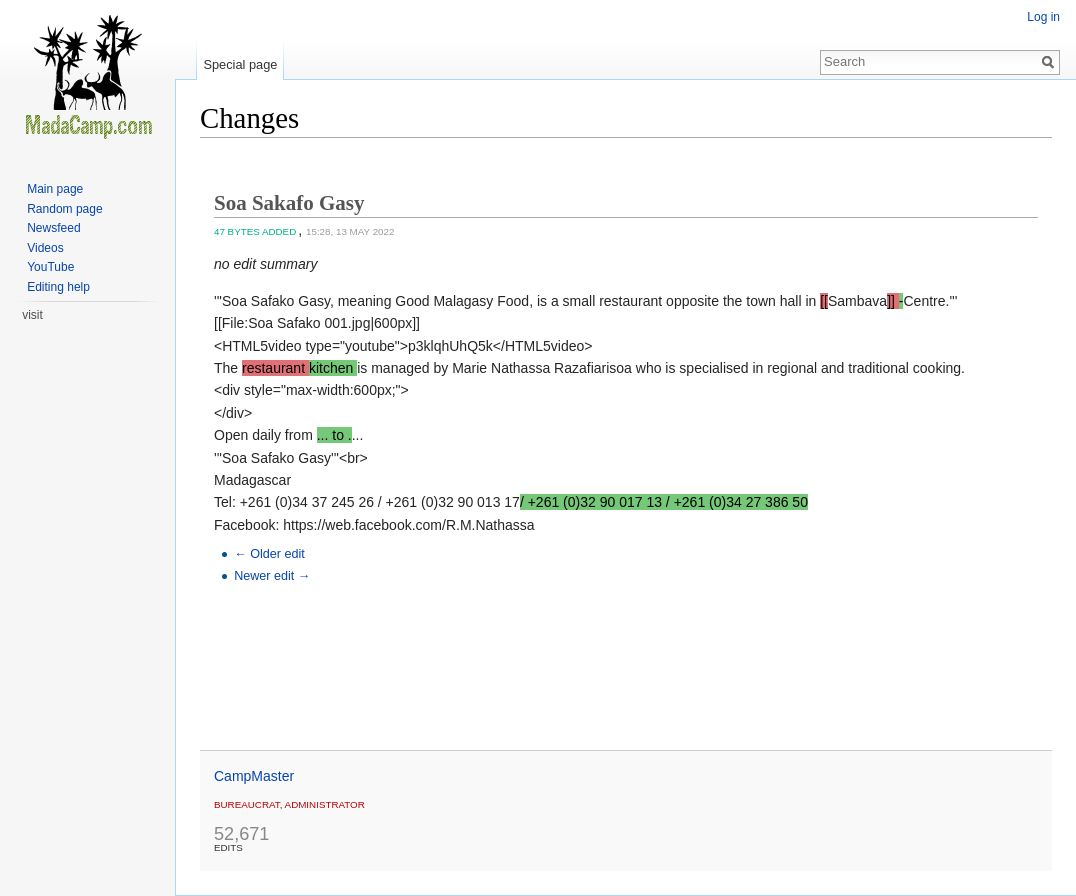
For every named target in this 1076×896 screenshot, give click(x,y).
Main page (55, 189)
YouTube (50, 267)
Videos (45, 248)
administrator (325, 804)
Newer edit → (272, 576)
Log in (1043, 17)
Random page (64, 209)
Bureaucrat (247, 804)
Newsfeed (53, 228)
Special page (240, 64)
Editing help (58, 287)
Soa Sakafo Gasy (289, 203)
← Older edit (269, 554)
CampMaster (254, 776)
